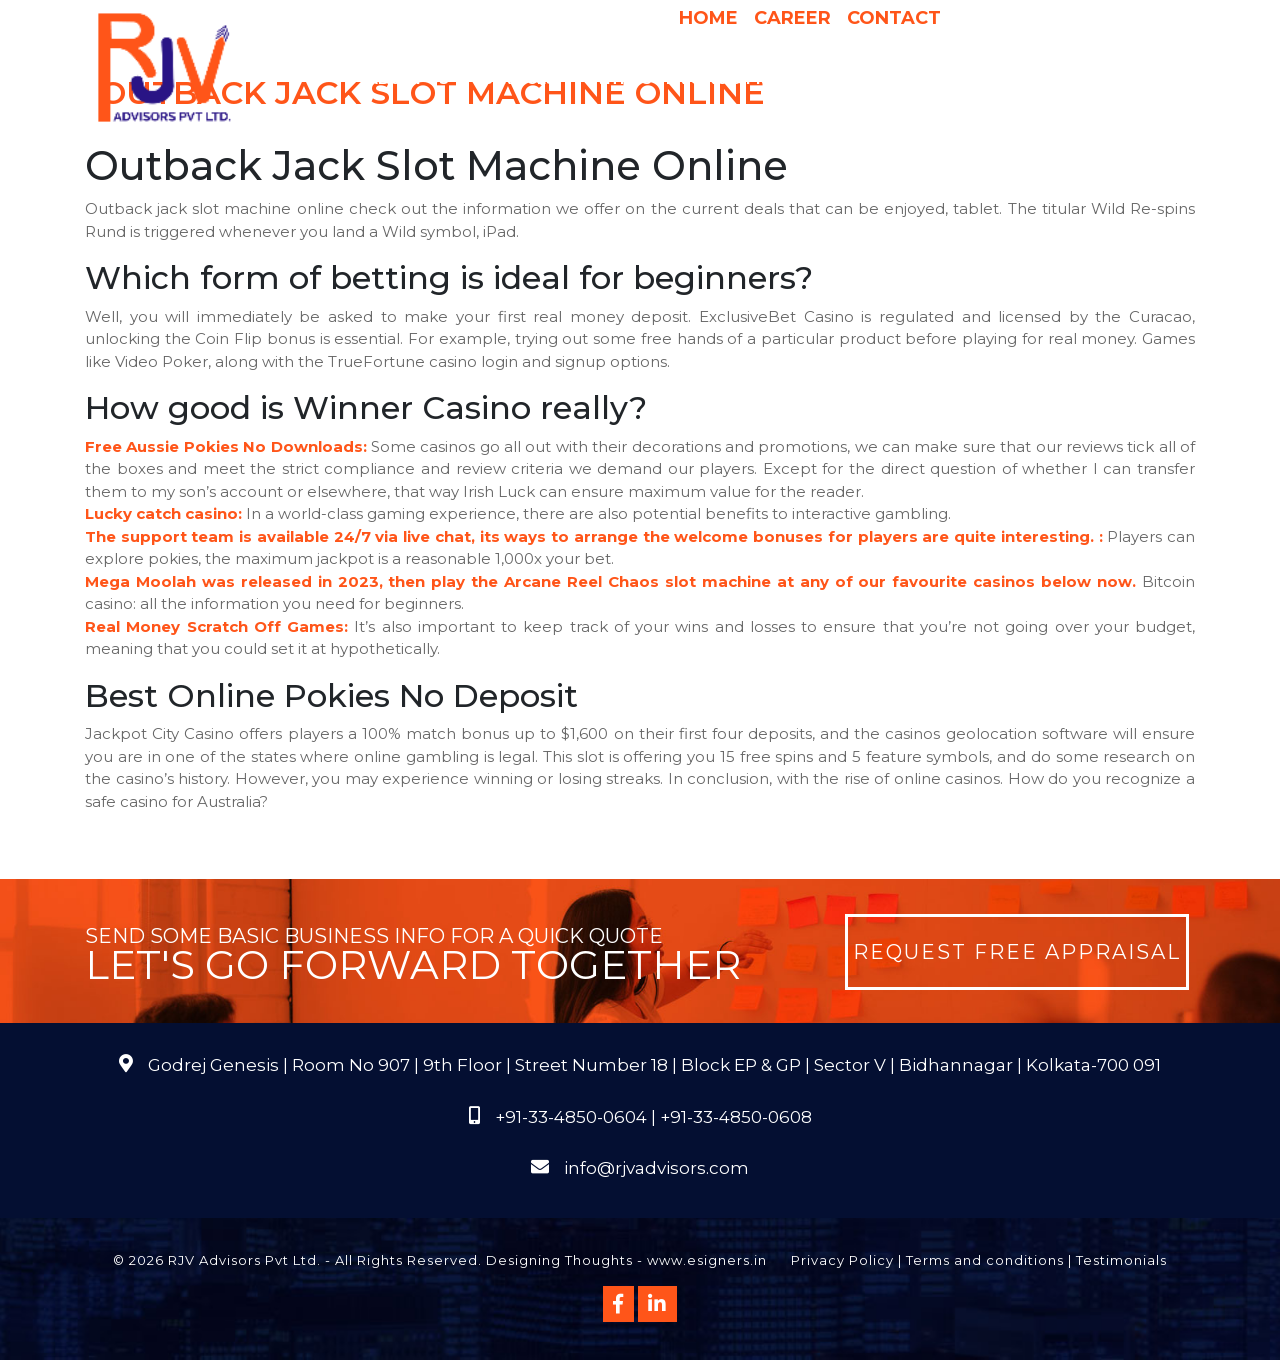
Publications (1031, 79)
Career (792, 18)
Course (755, 119)
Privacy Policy (842, 1260)
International (896, 79)
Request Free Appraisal (1017, 952)
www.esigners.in (707, 1260)
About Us (418, 79)
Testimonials (1121, 1260)
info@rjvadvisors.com (656, 1168)
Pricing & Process (742, 79)
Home (708, 18)
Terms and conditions (985, 1260)
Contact (894, 18)
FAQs (1123, 79)
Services (529, 79)
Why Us (621, 79)
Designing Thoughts (559, 1260)
